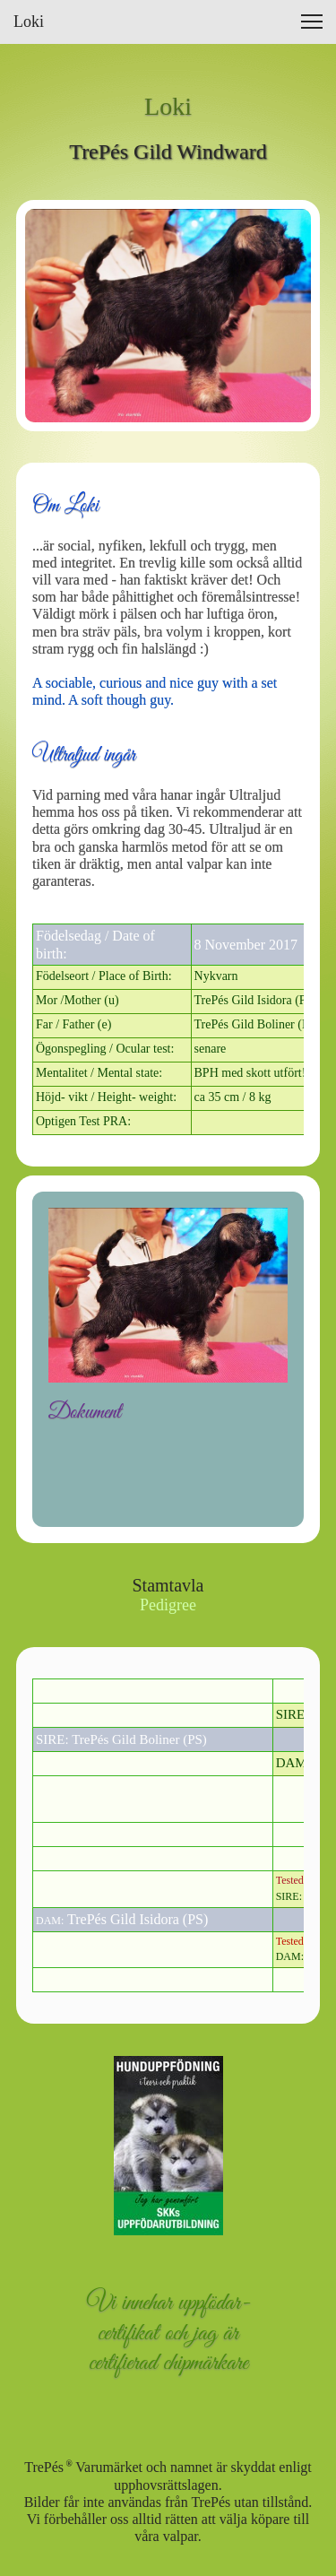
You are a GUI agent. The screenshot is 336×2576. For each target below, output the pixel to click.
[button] (312, 21)
